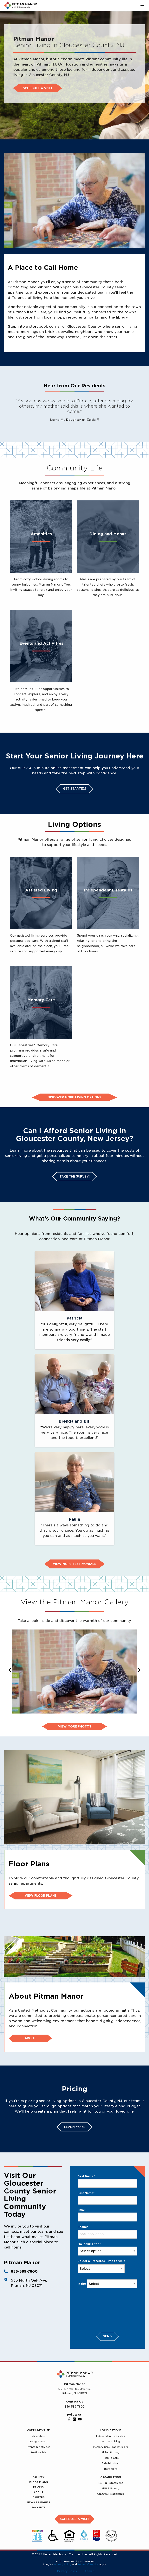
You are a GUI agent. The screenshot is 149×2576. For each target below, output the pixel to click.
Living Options (110, 2430)
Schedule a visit (37, 88)
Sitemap (88, 2571)
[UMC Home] (20, 5)
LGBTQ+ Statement (111, 2482)
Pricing (38, 2487)
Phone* (83, 2226)
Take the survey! (75, 1176)
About (30, 2038)
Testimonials (38, 2452)
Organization (110, 2477)
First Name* (86, 2176)
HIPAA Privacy (110, 2488)
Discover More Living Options (74, 1097)
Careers (38, 2497)
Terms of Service (88, 2564)
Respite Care (111, 2457)
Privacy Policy (62, 2564)
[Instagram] (74, 2419)
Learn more (74, 2127)
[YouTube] (80, 2419)
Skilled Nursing (111, 2452)
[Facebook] (69, 2419)
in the (82, 2283)
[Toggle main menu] (142, 5)
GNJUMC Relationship (110, 2493)
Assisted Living (110, 2441)
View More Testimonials (74, 1564)
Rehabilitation (110, 2463)
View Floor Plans (41, 1895)
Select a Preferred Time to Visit (101, 2261)
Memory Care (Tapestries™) (110, 2447)
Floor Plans (38, 2482)
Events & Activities (38, 2447)
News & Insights (38, 2502)
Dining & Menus (38, 2441)
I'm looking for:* (89, 2244)
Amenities (38, 2436)
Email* (82, 2210)
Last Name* (86, 2193)
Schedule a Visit (74, 2519)
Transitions (111, 2468)
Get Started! (74, 789)
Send (107, 2336)
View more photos (74, 1726)
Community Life (38, 2430)
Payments (38, 2507)
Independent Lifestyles (110, 2436)
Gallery (38, 2477)
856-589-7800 (75, 2406)
